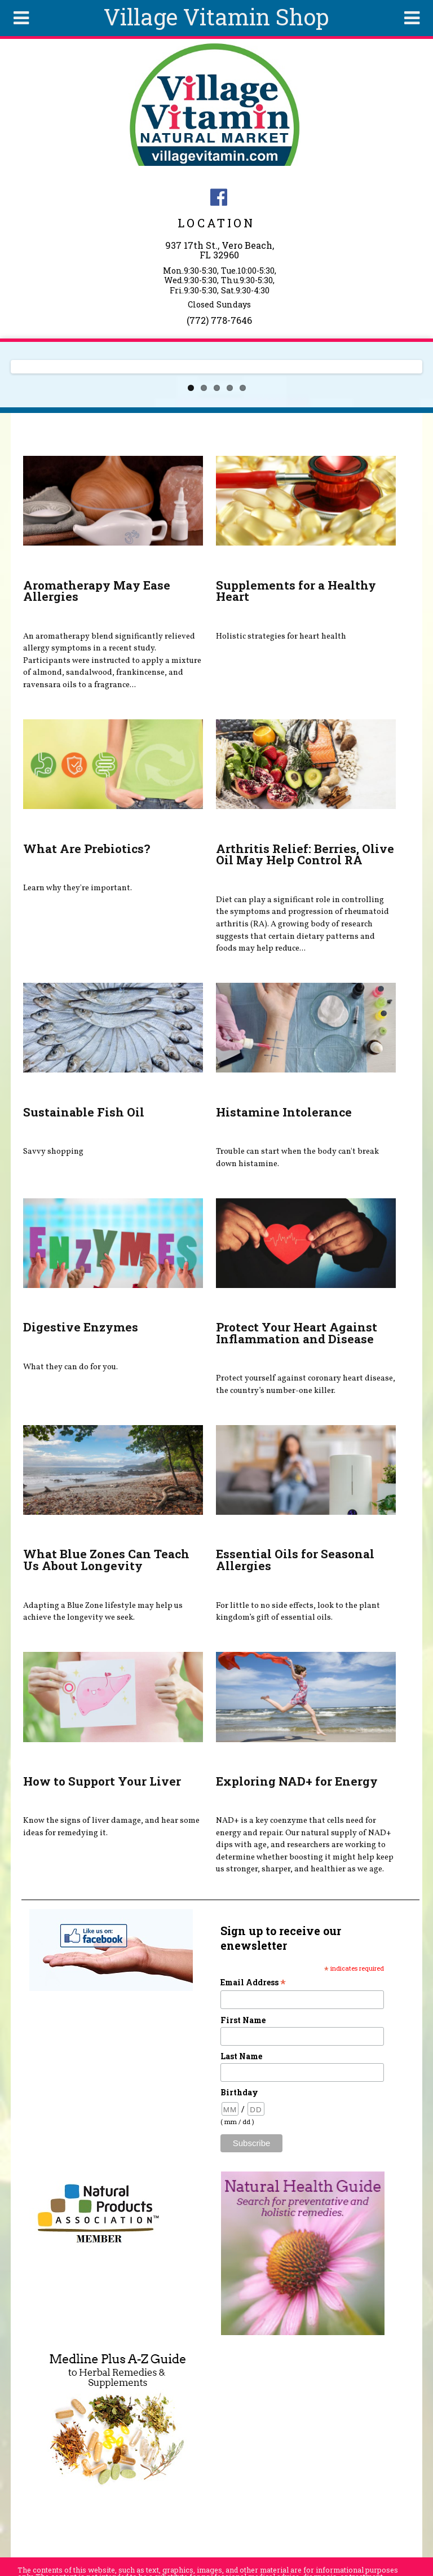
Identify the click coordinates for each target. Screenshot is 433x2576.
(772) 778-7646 (219, 320)
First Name (243, 2020)
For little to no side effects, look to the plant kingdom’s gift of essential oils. (298, 1612)
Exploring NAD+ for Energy (297, 1781)
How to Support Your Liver (102, 1781)
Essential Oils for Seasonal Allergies (295, 1559)
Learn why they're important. (77, 888)
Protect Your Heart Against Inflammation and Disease (296, 1333)
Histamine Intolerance (284, 1112)
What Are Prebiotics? (86, 848)
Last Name (241, 2056)
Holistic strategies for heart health (281, 636)
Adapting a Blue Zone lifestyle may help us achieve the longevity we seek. (103, 1612)
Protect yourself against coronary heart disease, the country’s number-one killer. (305, 1384)
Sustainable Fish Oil (83, 1112)
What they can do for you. (70, 1367)
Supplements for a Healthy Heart (296, 591)
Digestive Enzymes (80, 1327)
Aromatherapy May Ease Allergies (96, 591)
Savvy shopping (53, 1151)
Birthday (239, 2092)
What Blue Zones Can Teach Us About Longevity (106, 1559)
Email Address (253, 1982)
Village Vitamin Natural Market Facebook (219, 197)
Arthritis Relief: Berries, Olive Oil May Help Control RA (305, 854)
